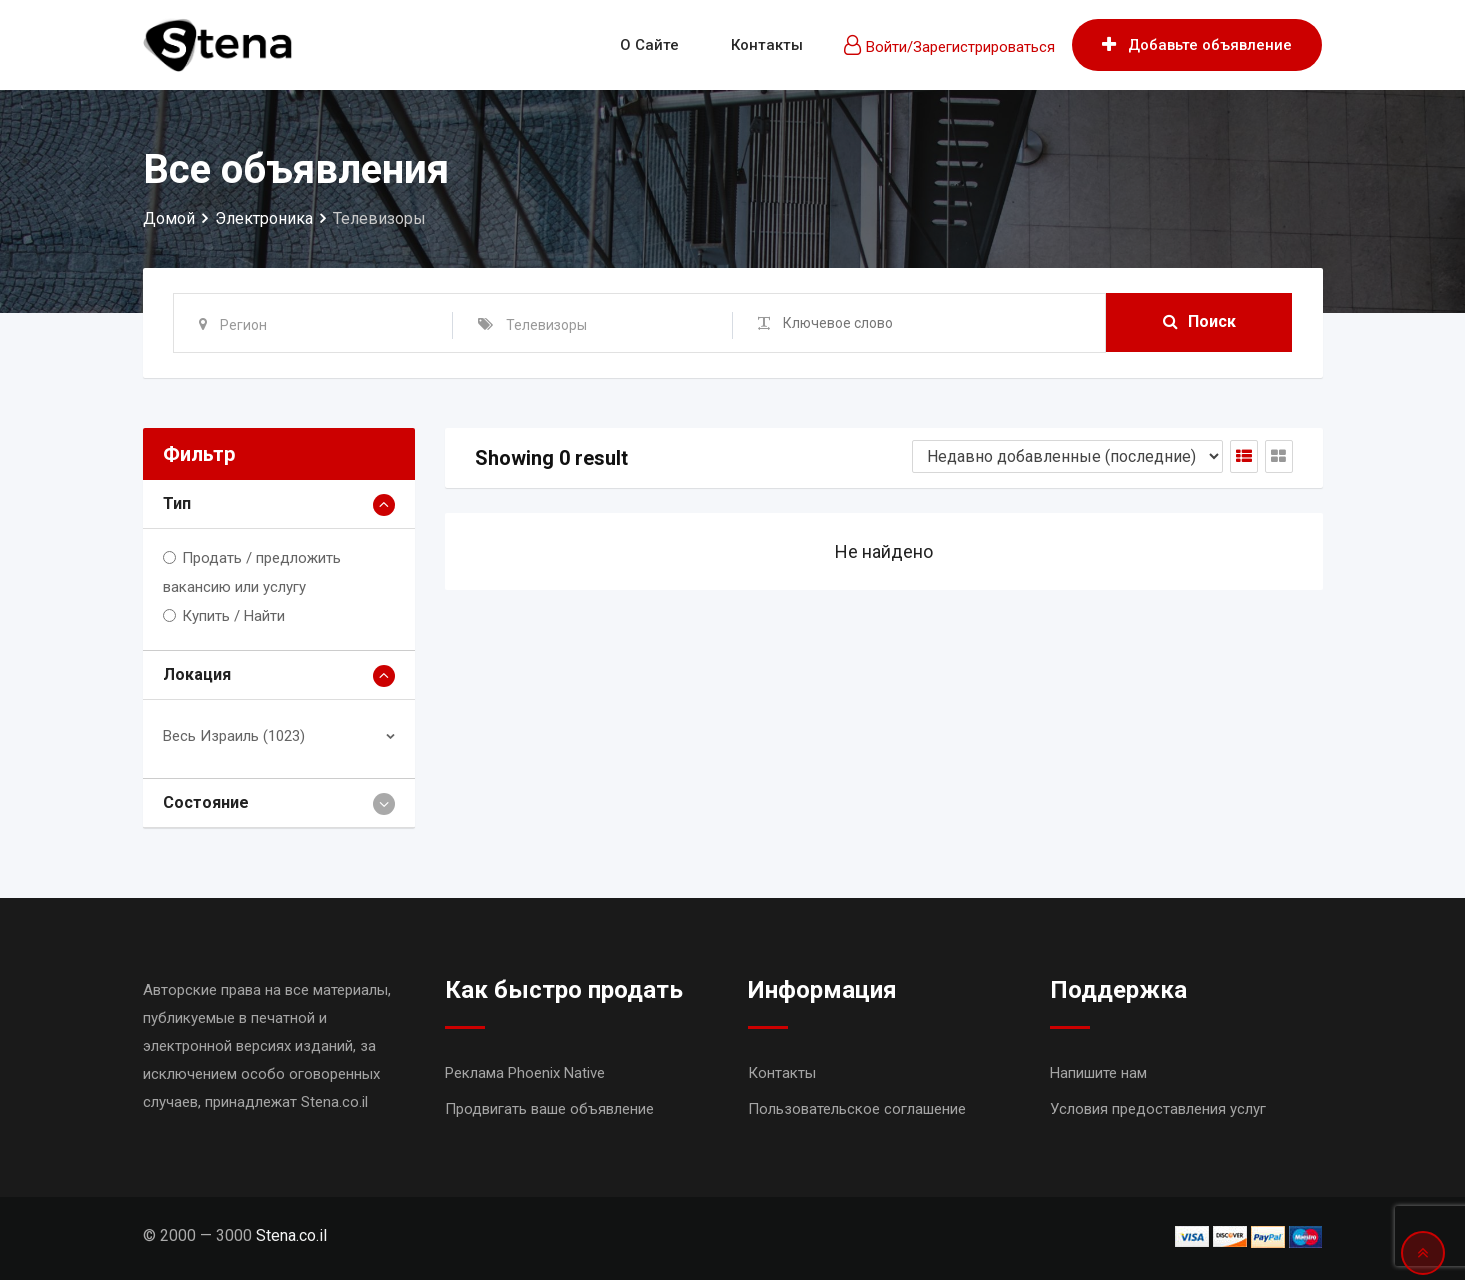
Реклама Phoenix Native (525, 1073)
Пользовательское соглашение (857, 1109)
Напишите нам (1098, 1073)
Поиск (1199, 322)
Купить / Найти (233, 616)
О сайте (649, 45)
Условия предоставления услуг (1158, 1109)
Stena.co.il (291, 1235)
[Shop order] (1067, 456)
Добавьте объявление (1197, 45)
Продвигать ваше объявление (549, 1109)
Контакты (767, 45)
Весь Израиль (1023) (234, 736)
